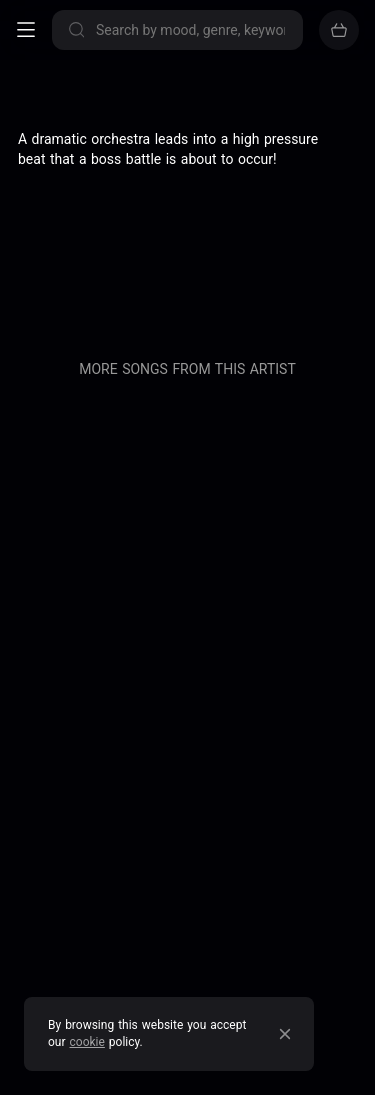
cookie (87, 1042)
